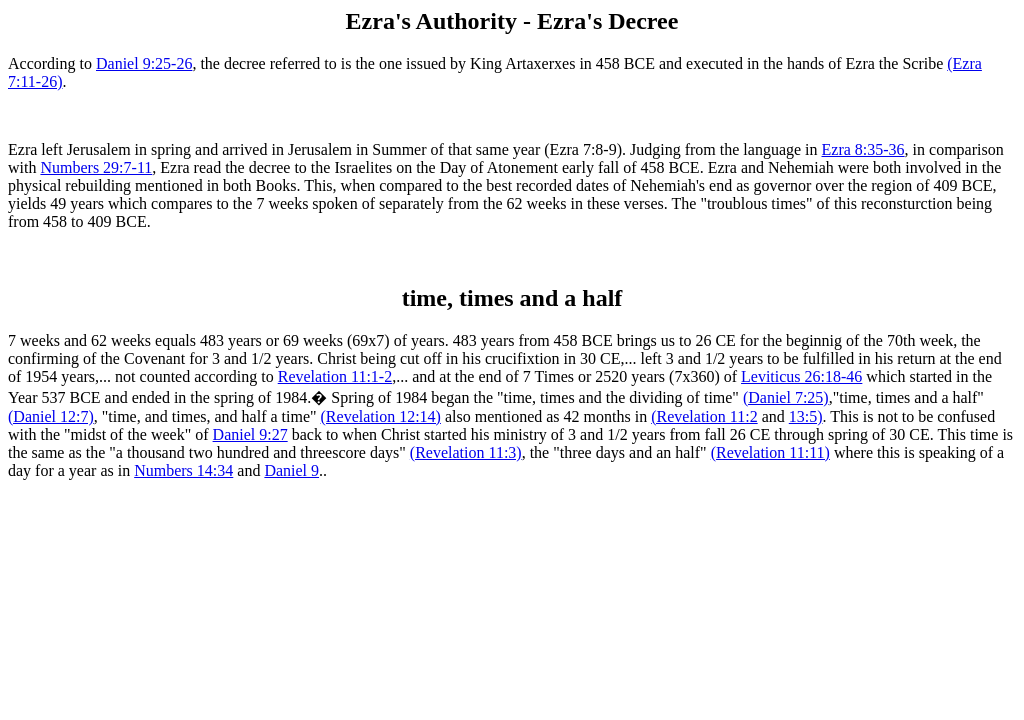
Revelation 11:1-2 (335, 376)
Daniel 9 (291, 470)
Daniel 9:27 (250, 434)
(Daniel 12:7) (51, 416)
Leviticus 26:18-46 (801, 376)
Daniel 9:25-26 (144, 63)
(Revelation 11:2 (704, 416)
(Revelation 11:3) (466, 452)
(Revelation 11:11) (770, 452)
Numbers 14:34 (183, 470)
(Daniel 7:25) (786, 397)
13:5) (806, 416)
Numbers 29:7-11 (96, 167)
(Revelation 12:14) (381, 416)
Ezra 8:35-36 (863, 149)
